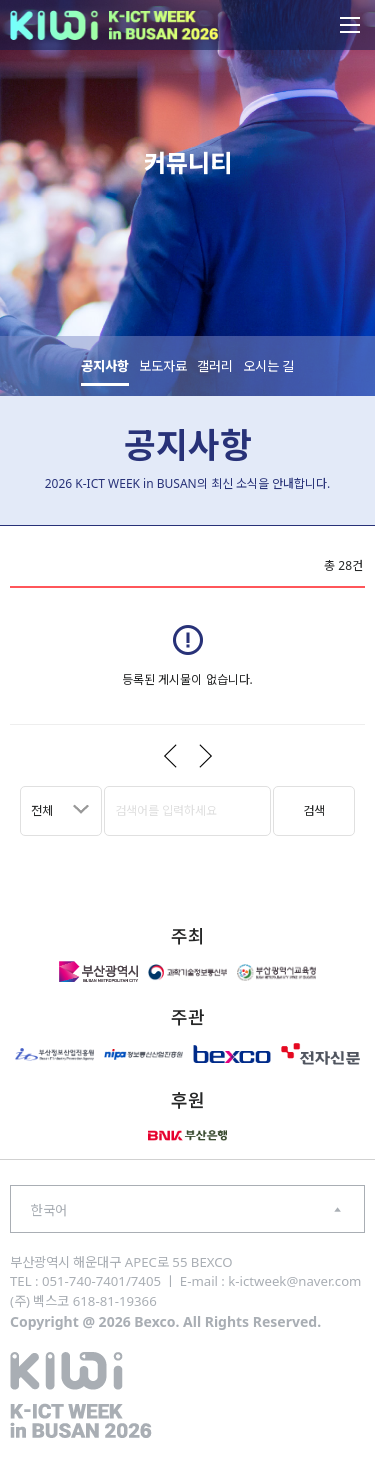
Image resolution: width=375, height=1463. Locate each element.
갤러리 (215, 366)
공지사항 (105, 366)
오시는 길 (268, 366)
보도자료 (163, 366)
